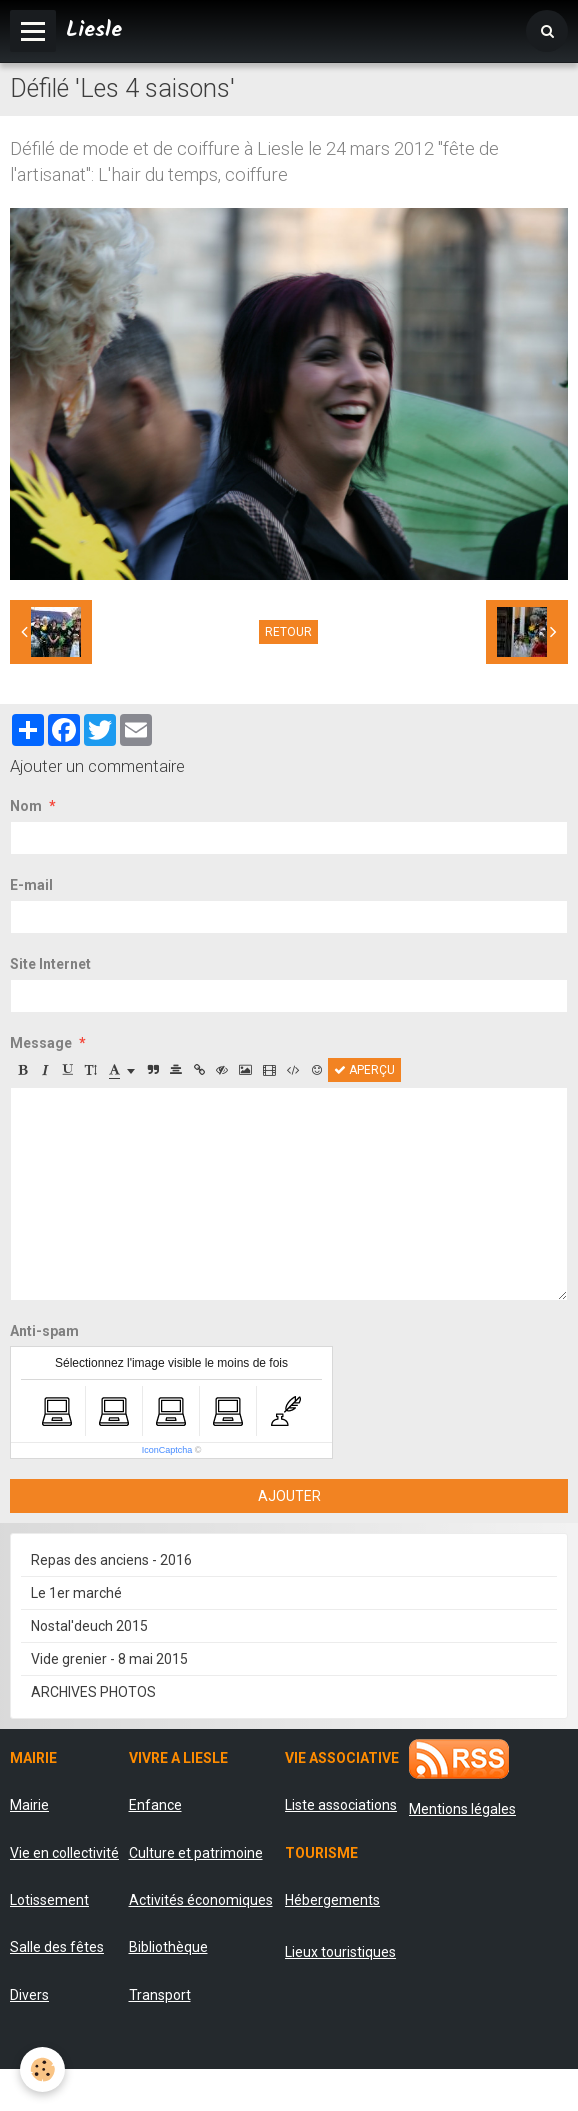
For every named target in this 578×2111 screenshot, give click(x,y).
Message (41, 1043)
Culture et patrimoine (196, 1853)
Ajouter (289, 1496)
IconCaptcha (167, 1450)
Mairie (29, 1805)
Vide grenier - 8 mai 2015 (109, 1659)
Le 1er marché (76, 1593)
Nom (26, 806)
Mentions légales (462, 1809)
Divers (29, 1995)
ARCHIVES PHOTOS (93, 1692)
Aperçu (364, 1070)
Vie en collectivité (64, 1853)
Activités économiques (201, 1900)
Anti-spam (44, 1331)
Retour (288, 632)
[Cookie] (42, 2069)
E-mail (31, 885)
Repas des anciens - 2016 (111, 1560)
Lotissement (49, 1900)
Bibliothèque (168, 1947)
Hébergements (332, 1900)
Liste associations (341, 1805)
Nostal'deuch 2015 (89, 1626)
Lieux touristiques (340, 1952)
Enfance (155, 1805)
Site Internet (50, 964)
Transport (160, 1995)
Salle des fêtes (57, 1947)
